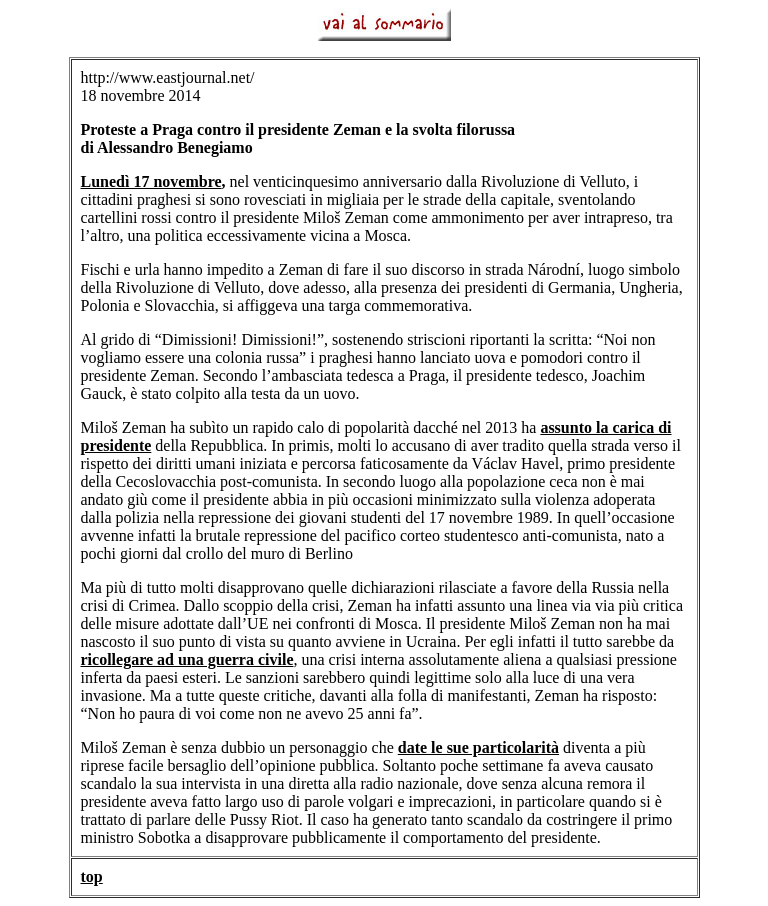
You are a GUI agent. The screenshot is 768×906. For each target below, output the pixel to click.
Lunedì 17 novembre (151, 181)
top (92, 876)
